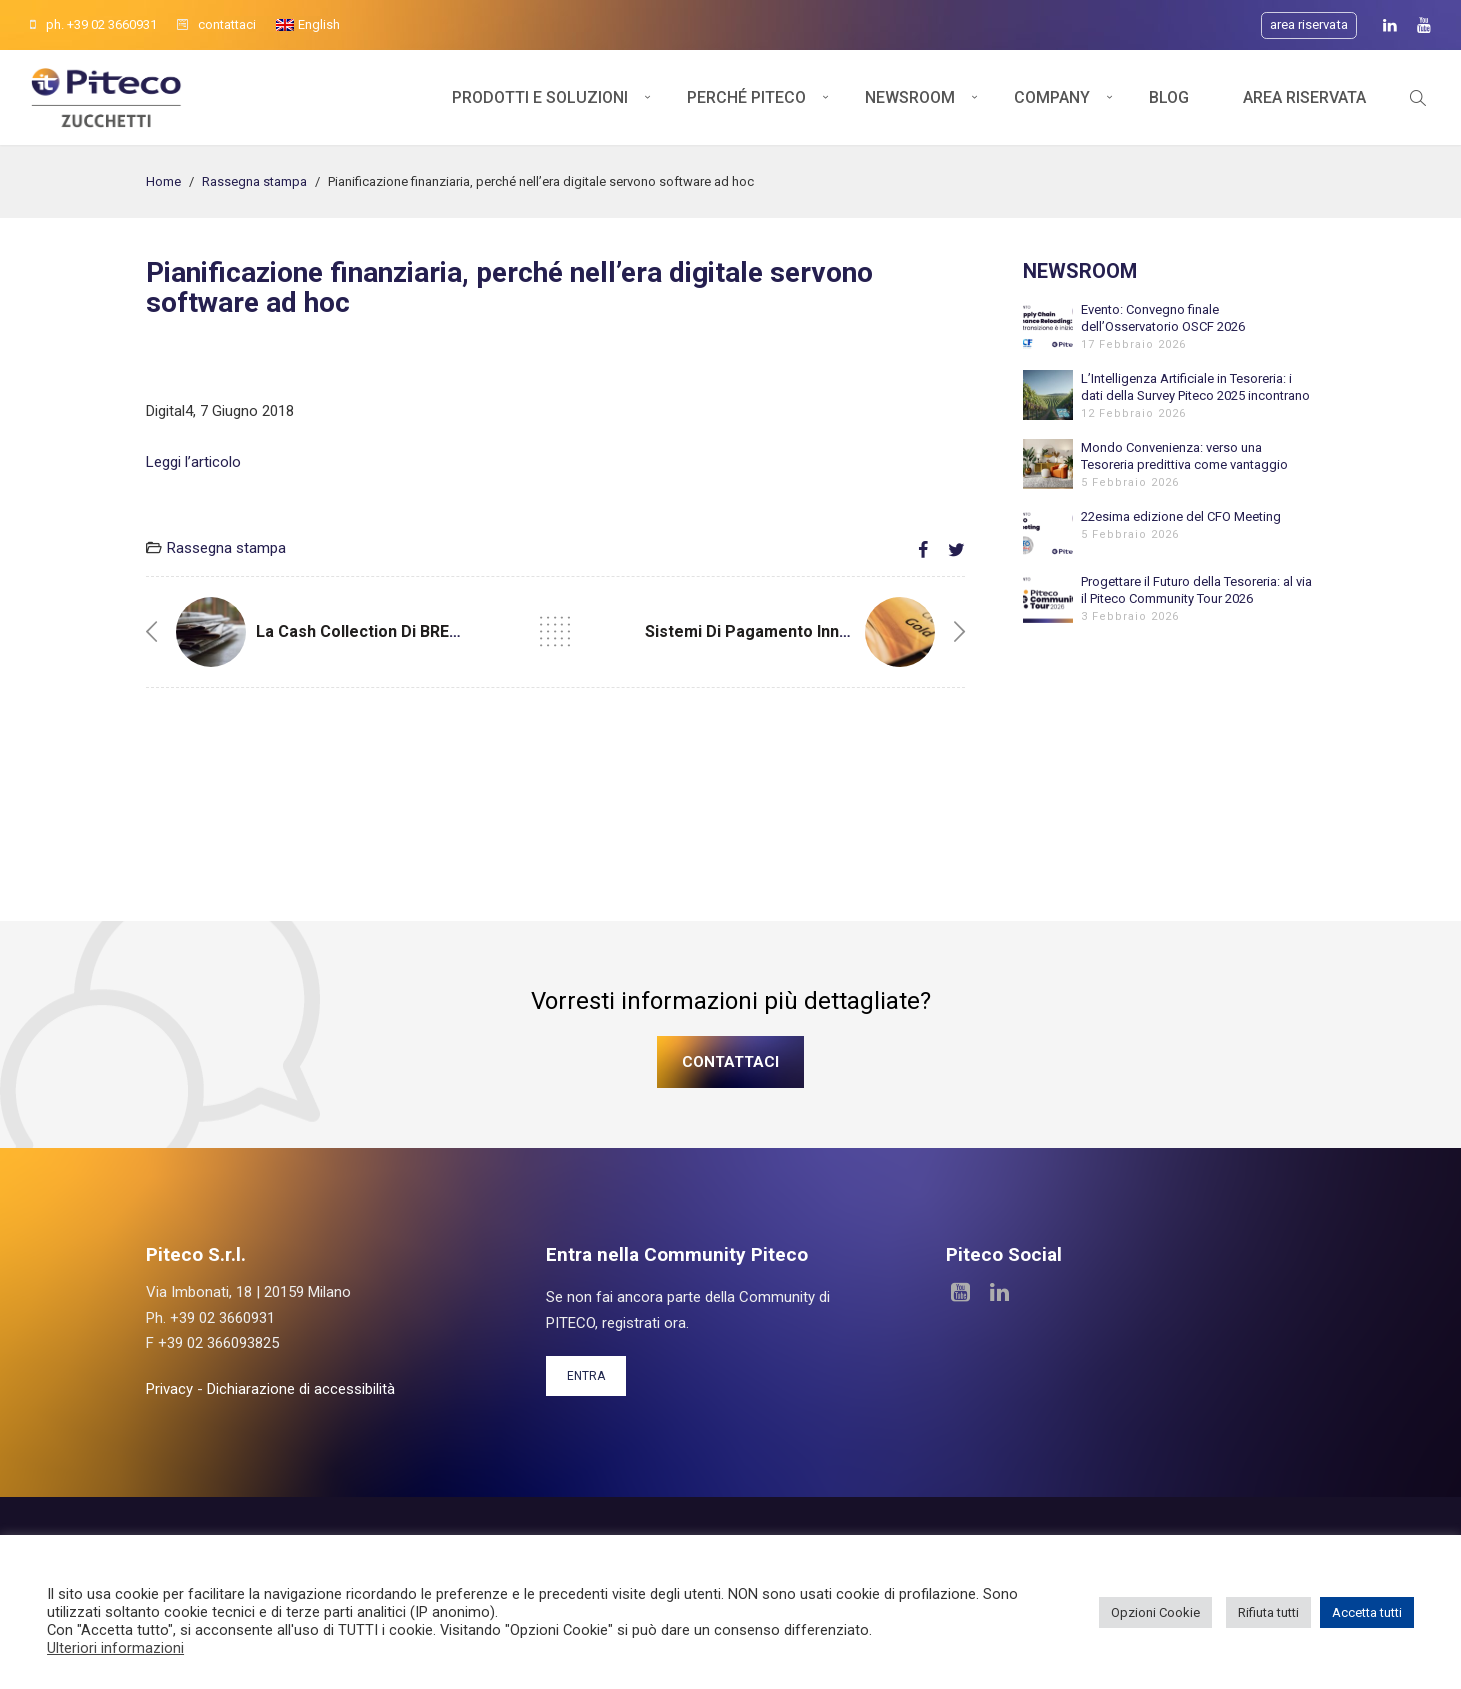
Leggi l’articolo (193, 462)
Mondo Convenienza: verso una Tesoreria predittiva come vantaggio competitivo (1184, 456)
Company (1052, 97)
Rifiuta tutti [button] (1268, 1612)
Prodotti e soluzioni (540, 97)
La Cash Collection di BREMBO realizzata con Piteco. (458, 631)
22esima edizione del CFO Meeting (1181, 516)
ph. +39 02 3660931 (93, 24)
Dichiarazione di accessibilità (301, 1389)
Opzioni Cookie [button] (1155, 1612)
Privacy (169, 1389)
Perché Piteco (746, 97)
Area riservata (1309, 24)
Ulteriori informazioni (115, 1648)
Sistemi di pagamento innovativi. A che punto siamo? (848, 631)
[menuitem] (308, 25)
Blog (1169, 97)
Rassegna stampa (254, 181)
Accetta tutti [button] (1367, 1612)
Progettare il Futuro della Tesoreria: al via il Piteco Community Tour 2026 (1196, 590)
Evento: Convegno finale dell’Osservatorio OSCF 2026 (1163, 318)
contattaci (216, 24)
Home (163, 181)
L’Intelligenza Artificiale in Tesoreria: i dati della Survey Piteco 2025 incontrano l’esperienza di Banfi (1195, 387)
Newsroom (910, 97)
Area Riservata (1304, 97)
